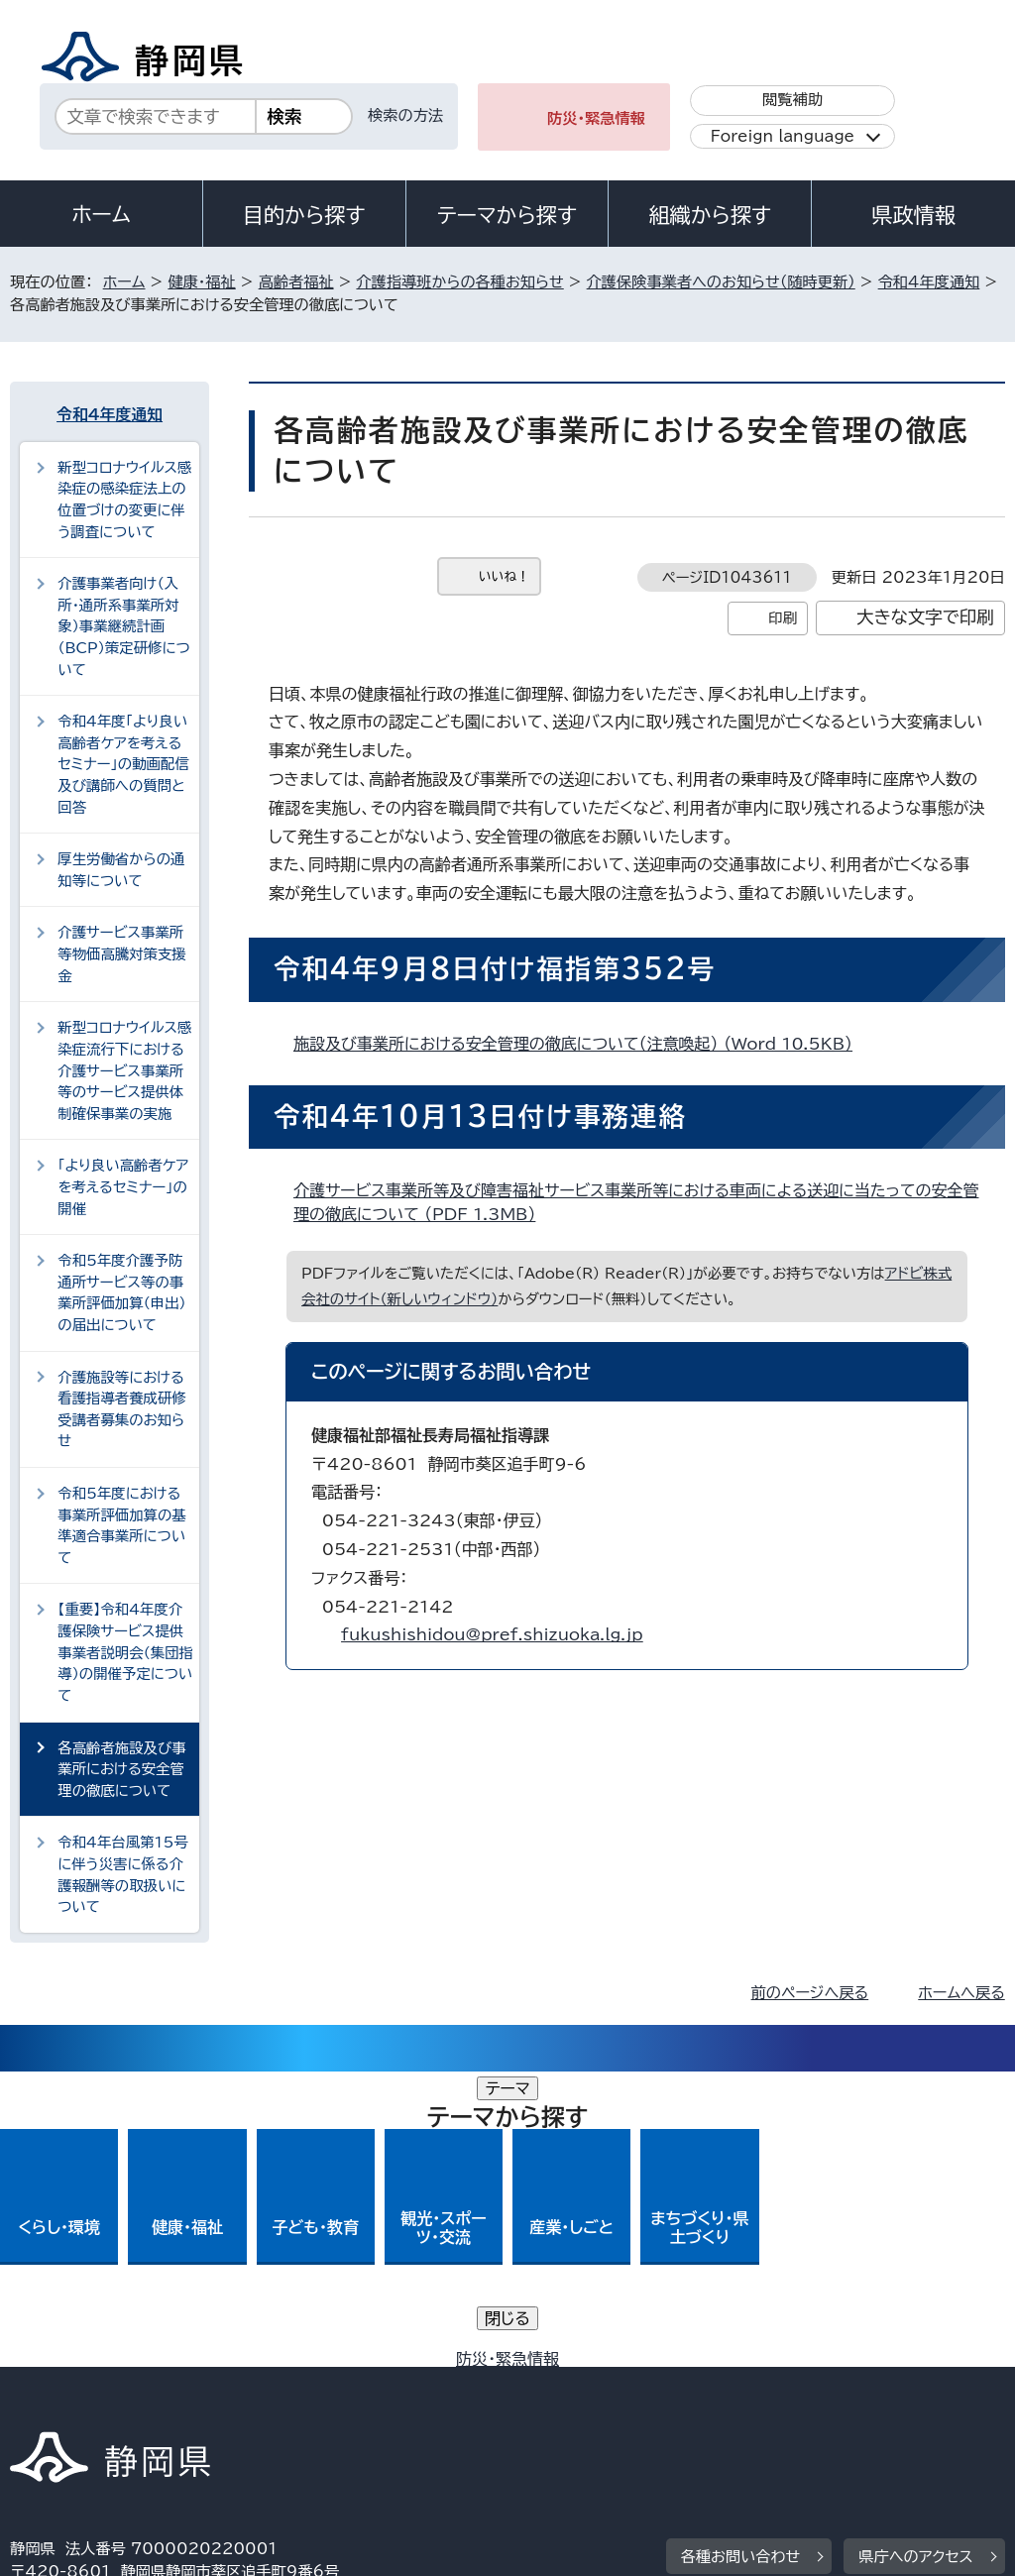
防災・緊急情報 (596, 118)
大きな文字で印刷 (925, 617)
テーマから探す (507, 215)
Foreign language (782, 136)
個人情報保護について (324, 2383)
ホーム (101, 214)
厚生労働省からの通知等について (120, 869)
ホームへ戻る (961, 1992)
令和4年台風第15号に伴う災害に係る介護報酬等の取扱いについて (122, 1874)
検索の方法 (405, 115)
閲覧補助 (792, 99)
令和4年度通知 (929, 282)
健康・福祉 (201, 282)
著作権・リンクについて (102, 2383)
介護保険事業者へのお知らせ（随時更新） (721, 282)
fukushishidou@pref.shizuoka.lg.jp (492, 1634)
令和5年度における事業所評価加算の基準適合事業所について (121, 1525)
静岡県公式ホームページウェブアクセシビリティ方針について (670, 2383)
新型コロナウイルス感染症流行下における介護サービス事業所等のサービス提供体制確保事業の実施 (124, 1070)
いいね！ (504, 576)
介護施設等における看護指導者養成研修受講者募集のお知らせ (121, 1409)
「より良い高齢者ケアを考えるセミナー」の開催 (122, 1186)
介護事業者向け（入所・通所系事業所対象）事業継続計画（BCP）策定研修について (123, 626)
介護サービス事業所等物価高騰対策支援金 (121, 953)
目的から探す (304, 215)
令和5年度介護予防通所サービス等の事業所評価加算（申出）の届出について (121, 1292)
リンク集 (54, 2406)
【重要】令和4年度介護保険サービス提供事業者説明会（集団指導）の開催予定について (125, 1652)
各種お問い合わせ (741, 2261)
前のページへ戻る (810, 1992)
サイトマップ (192, 2406)
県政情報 (913, 215)
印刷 (782, 618)
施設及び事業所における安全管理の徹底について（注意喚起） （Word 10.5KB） (581, 1044)
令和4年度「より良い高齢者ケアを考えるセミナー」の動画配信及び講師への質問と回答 (123, 764)
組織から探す (709, 215)
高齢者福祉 (296, 282)
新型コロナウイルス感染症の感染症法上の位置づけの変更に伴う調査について (124, 499)
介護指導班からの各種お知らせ (459, 282)
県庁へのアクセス (915, 2261)
